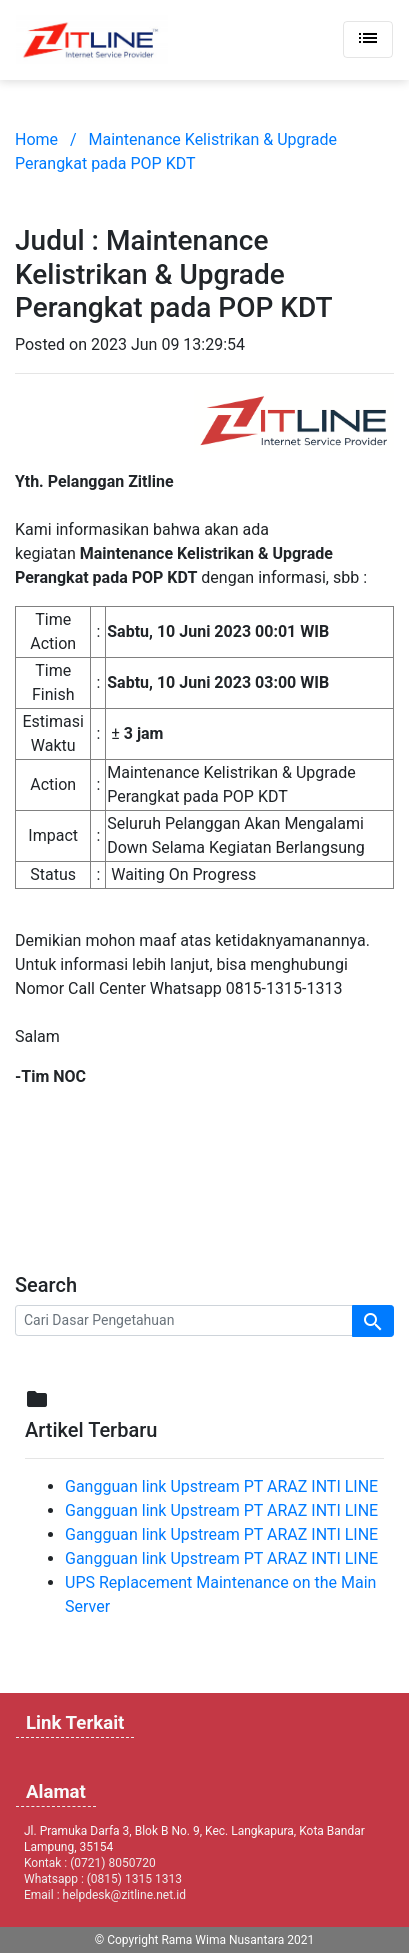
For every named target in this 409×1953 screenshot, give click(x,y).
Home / (46, 139)
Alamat (56, 1792)
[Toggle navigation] (368, 39)
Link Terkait (75, 1723)
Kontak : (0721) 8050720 (90, 1863)
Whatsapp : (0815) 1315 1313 (103, 1879)
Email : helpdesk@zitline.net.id (105, 1895)
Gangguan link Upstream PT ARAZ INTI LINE (221, 1486)
